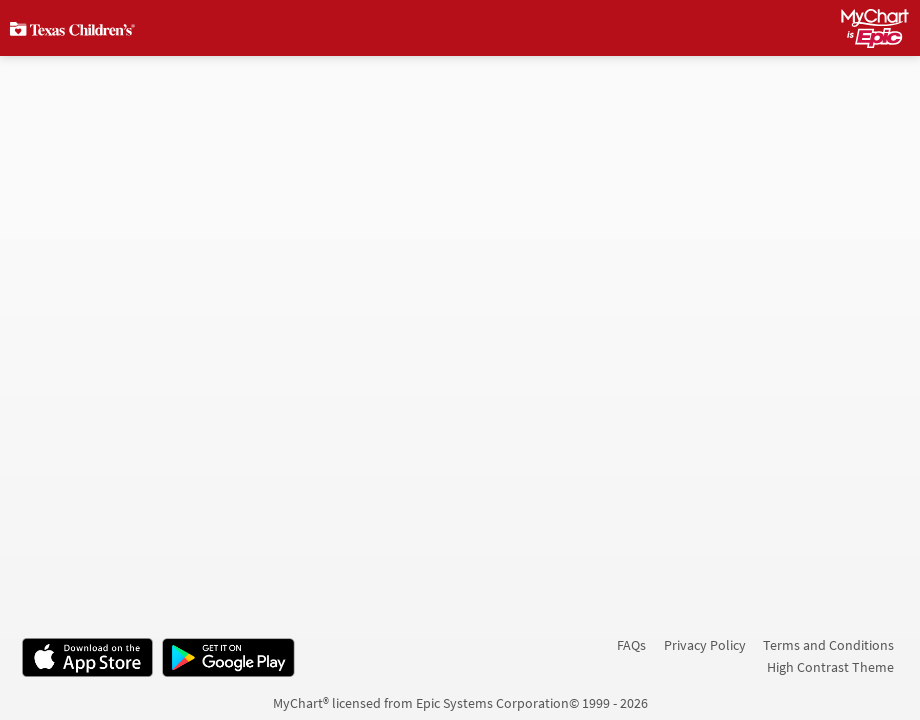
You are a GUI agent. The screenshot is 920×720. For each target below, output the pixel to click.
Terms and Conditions (828, 645)
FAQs (631, 645)
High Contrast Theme (830, 667)
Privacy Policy (705, 645)
